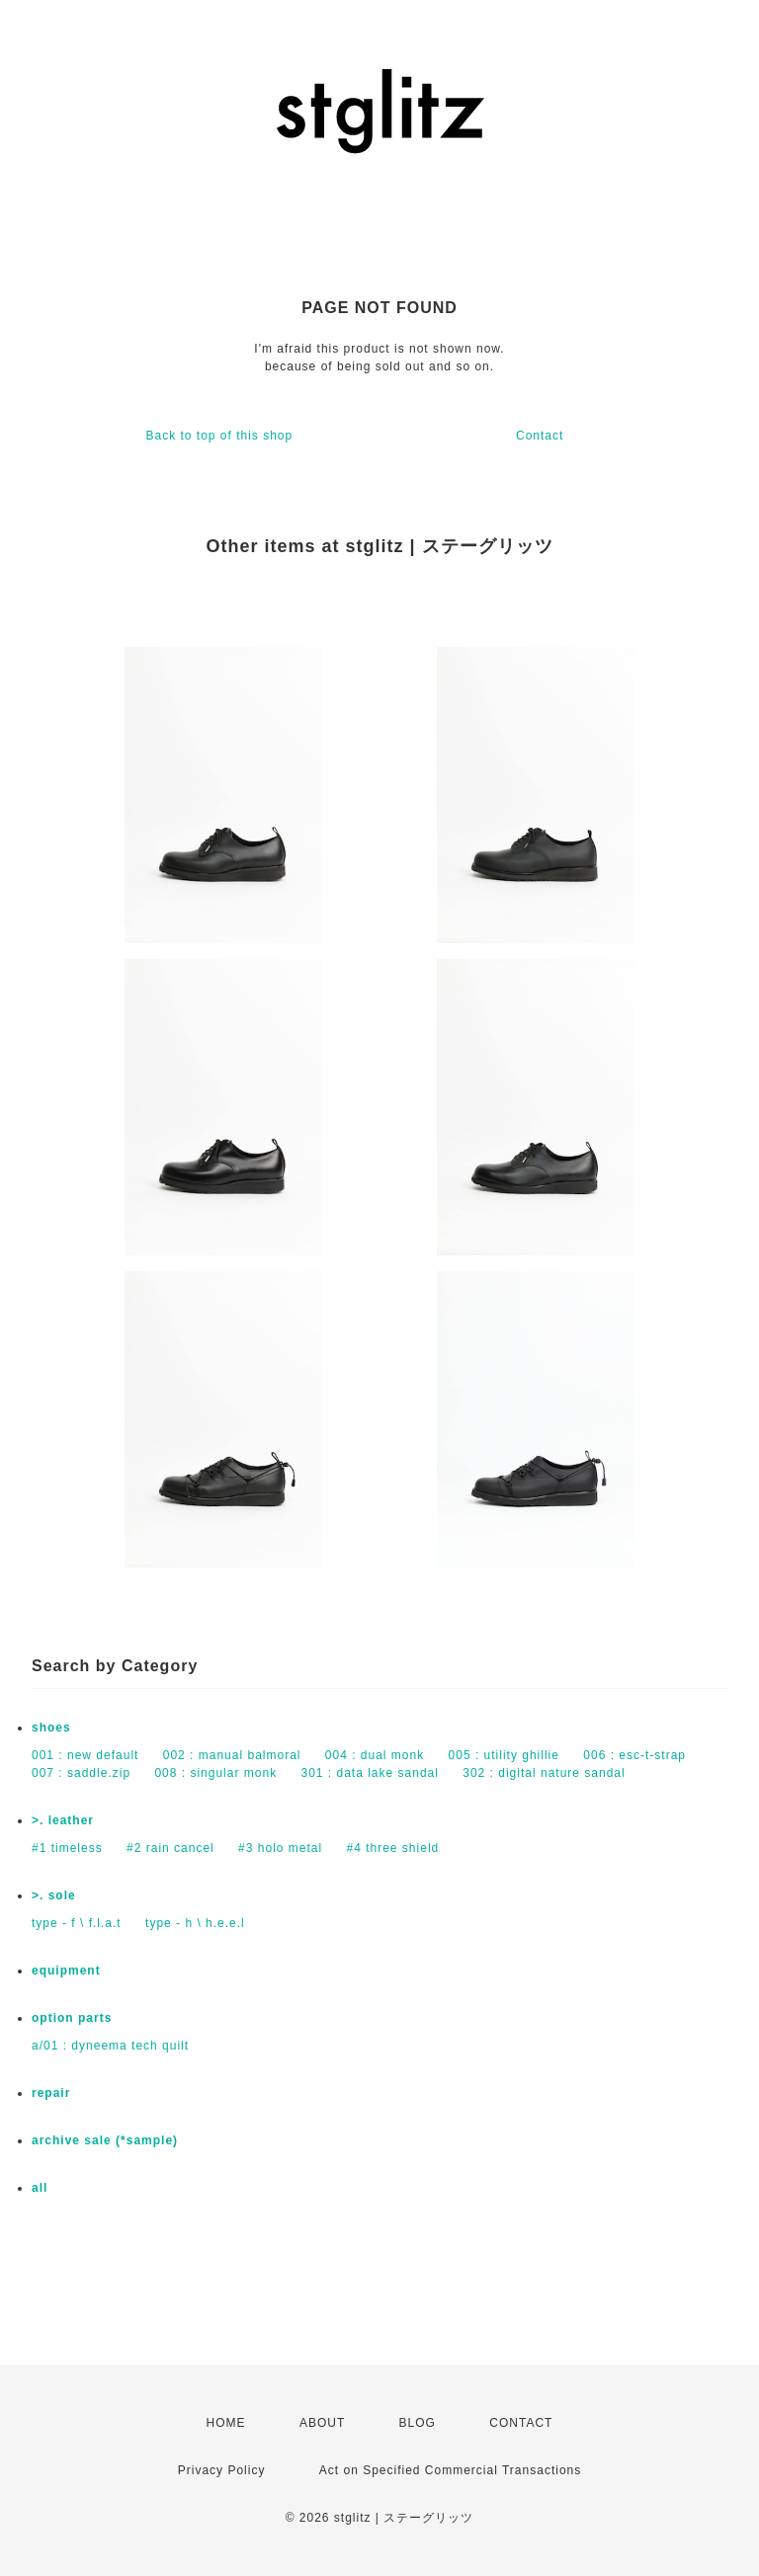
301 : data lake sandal (369, 1773)
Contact (539, 436)
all (39, 2188)
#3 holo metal (280, 1848)
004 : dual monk (374, 1755)
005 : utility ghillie (504, 1755)
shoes (51, 1727)
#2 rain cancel (170, 1848)
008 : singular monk (215, 1773)
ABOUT (322, 2423)
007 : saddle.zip (81, 1773)
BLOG (417, 2423)
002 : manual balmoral (232, 1755)
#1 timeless (67, 1848)
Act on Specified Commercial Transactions (450, 2470)
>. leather (63, 1820)
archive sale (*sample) (105, 2140)
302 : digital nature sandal (544, 1773)
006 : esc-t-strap (634, 1755)
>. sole (54, 1895)
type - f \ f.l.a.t (77, 1923)
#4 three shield (393, 1848)
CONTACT (520, 2423)
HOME (226, 2423)
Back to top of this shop (219, 436)
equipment (66, 1970)
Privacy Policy (222, 2470)
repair (51, 2093)
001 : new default (85, 1755)
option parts (72, 2018)
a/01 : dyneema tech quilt (110, 2046)
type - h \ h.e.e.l (195, 1923)
